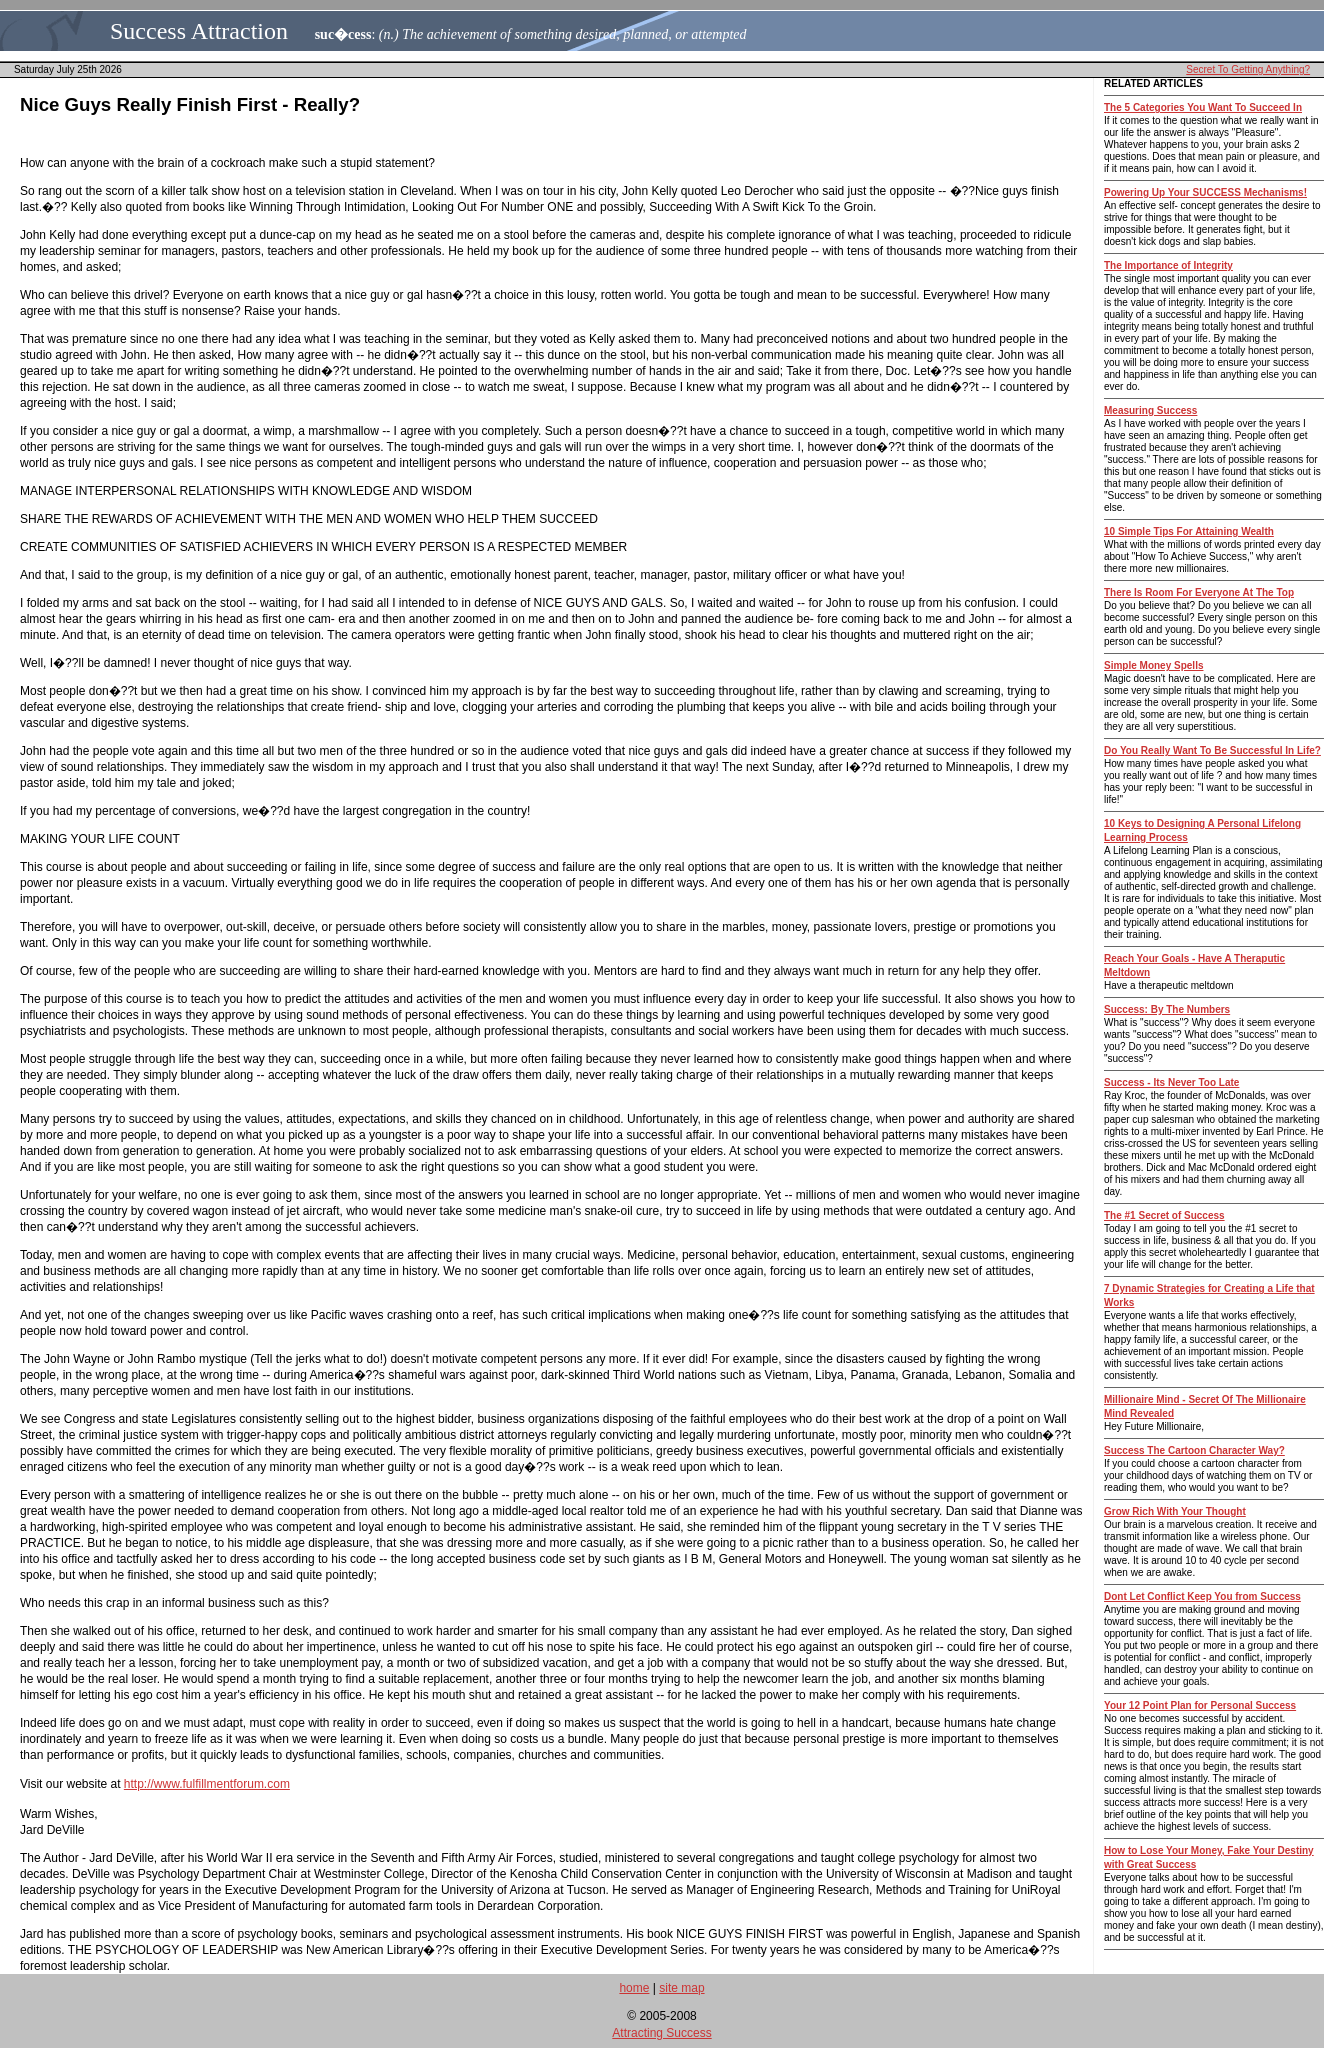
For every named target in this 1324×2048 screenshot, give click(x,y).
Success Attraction (199, 31)
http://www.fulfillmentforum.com (207, 1784)
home (634, 1988)
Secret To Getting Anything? (1248, 69)
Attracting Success (661, 2033)
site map (681, 1988)
